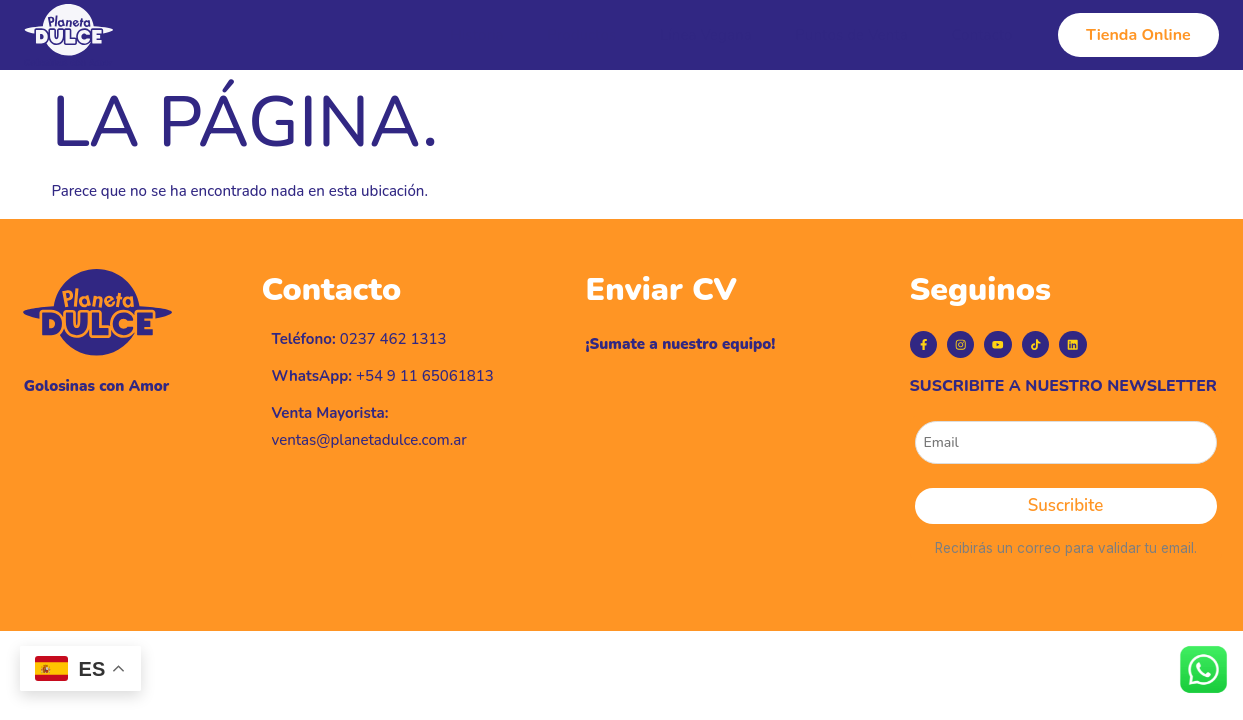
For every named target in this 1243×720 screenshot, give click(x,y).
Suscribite (1065, 529)
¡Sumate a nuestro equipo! (681, 344)
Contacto (981, 35)
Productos (603, 35)
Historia (507, 35)
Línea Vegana (720, 35)
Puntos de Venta (858, 35)
